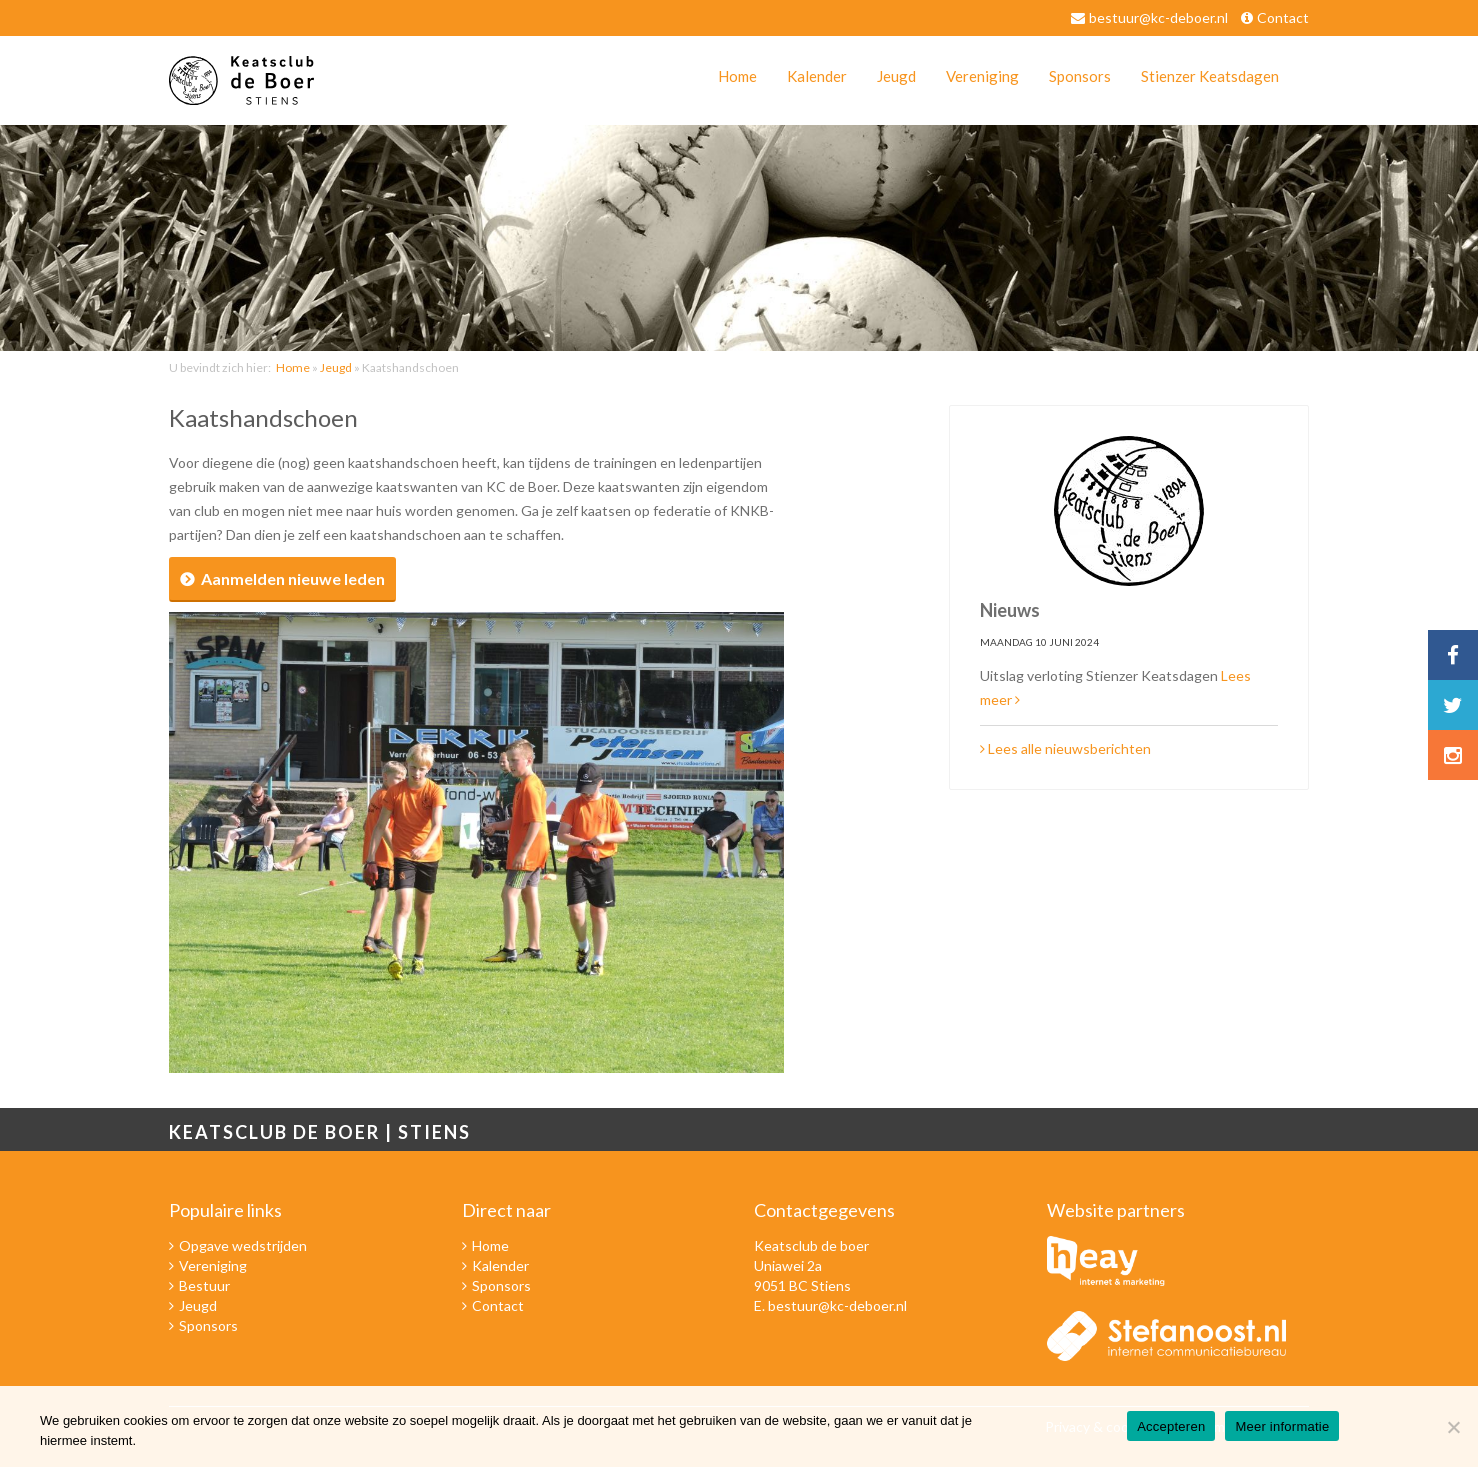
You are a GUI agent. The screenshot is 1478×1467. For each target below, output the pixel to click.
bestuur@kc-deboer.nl (1158, 17)
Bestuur (204, 1285)
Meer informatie (1282, 1426)
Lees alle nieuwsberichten (1065, 748)
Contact (1283, 17)
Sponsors (1080, 76)
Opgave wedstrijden (243, 1245)
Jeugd (896, 76)
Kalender (817, 76)
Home (737, 76)
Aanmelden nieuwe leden (293, 578)
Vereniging (982, 76)
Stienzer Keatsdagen (1210, 76)
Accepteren (1171, 1426)
